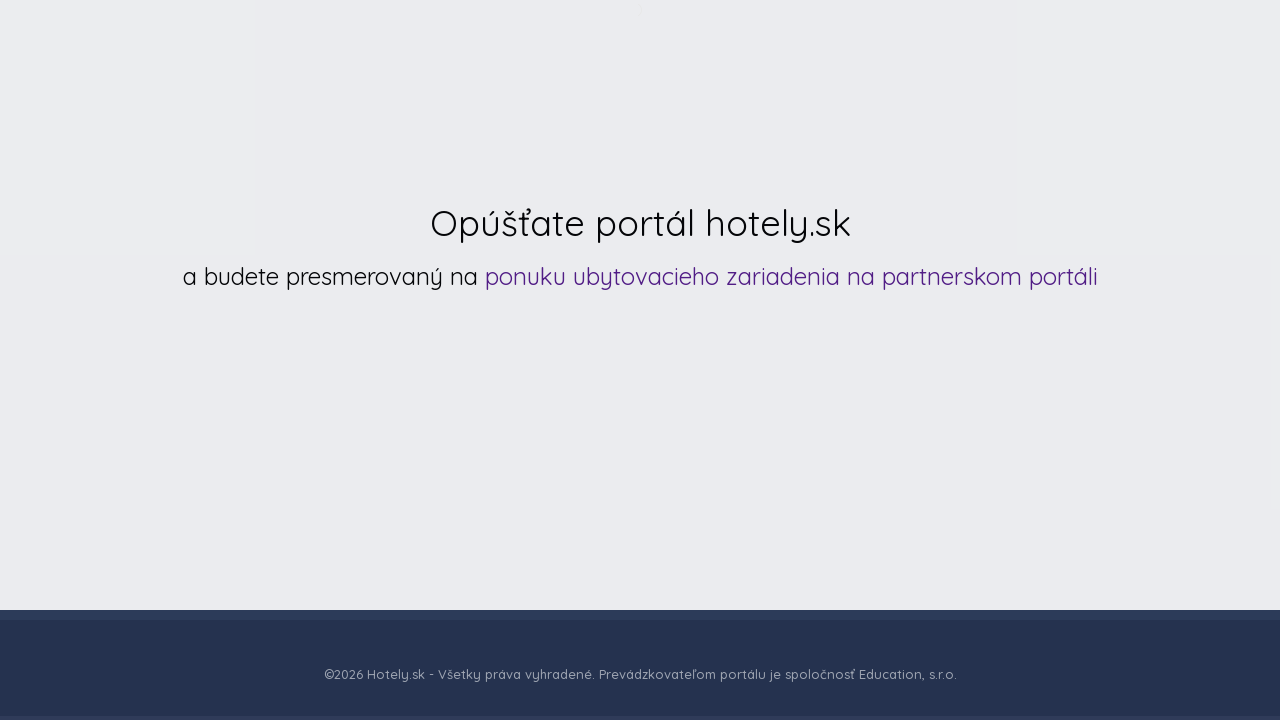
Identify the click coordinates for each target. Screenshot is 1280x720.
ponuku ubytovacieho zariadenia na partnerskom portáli (791, 276)
